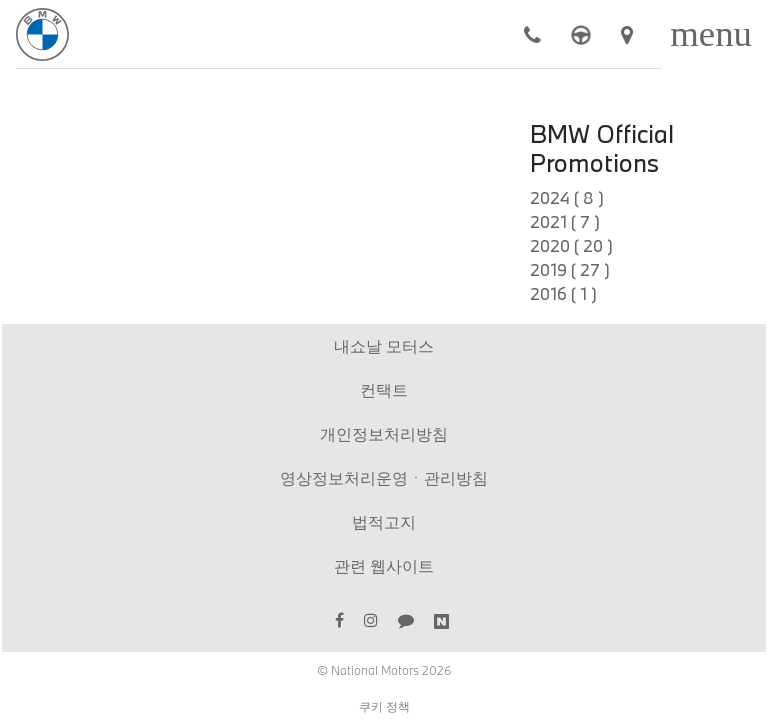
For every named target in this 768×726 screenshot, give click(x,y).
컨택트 (384, 389)
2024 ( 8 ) (567, 197)
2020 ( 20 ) (571, 245)
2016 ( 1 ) (563, 293)
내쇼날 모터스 (384, 345)
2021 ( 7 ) (565, 221)
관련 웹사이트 (384, 565)
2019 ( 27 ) (570, 269)
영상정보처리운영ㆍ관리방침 (384, 477)
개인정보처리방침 (384, 433)
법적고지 (384, 521)
